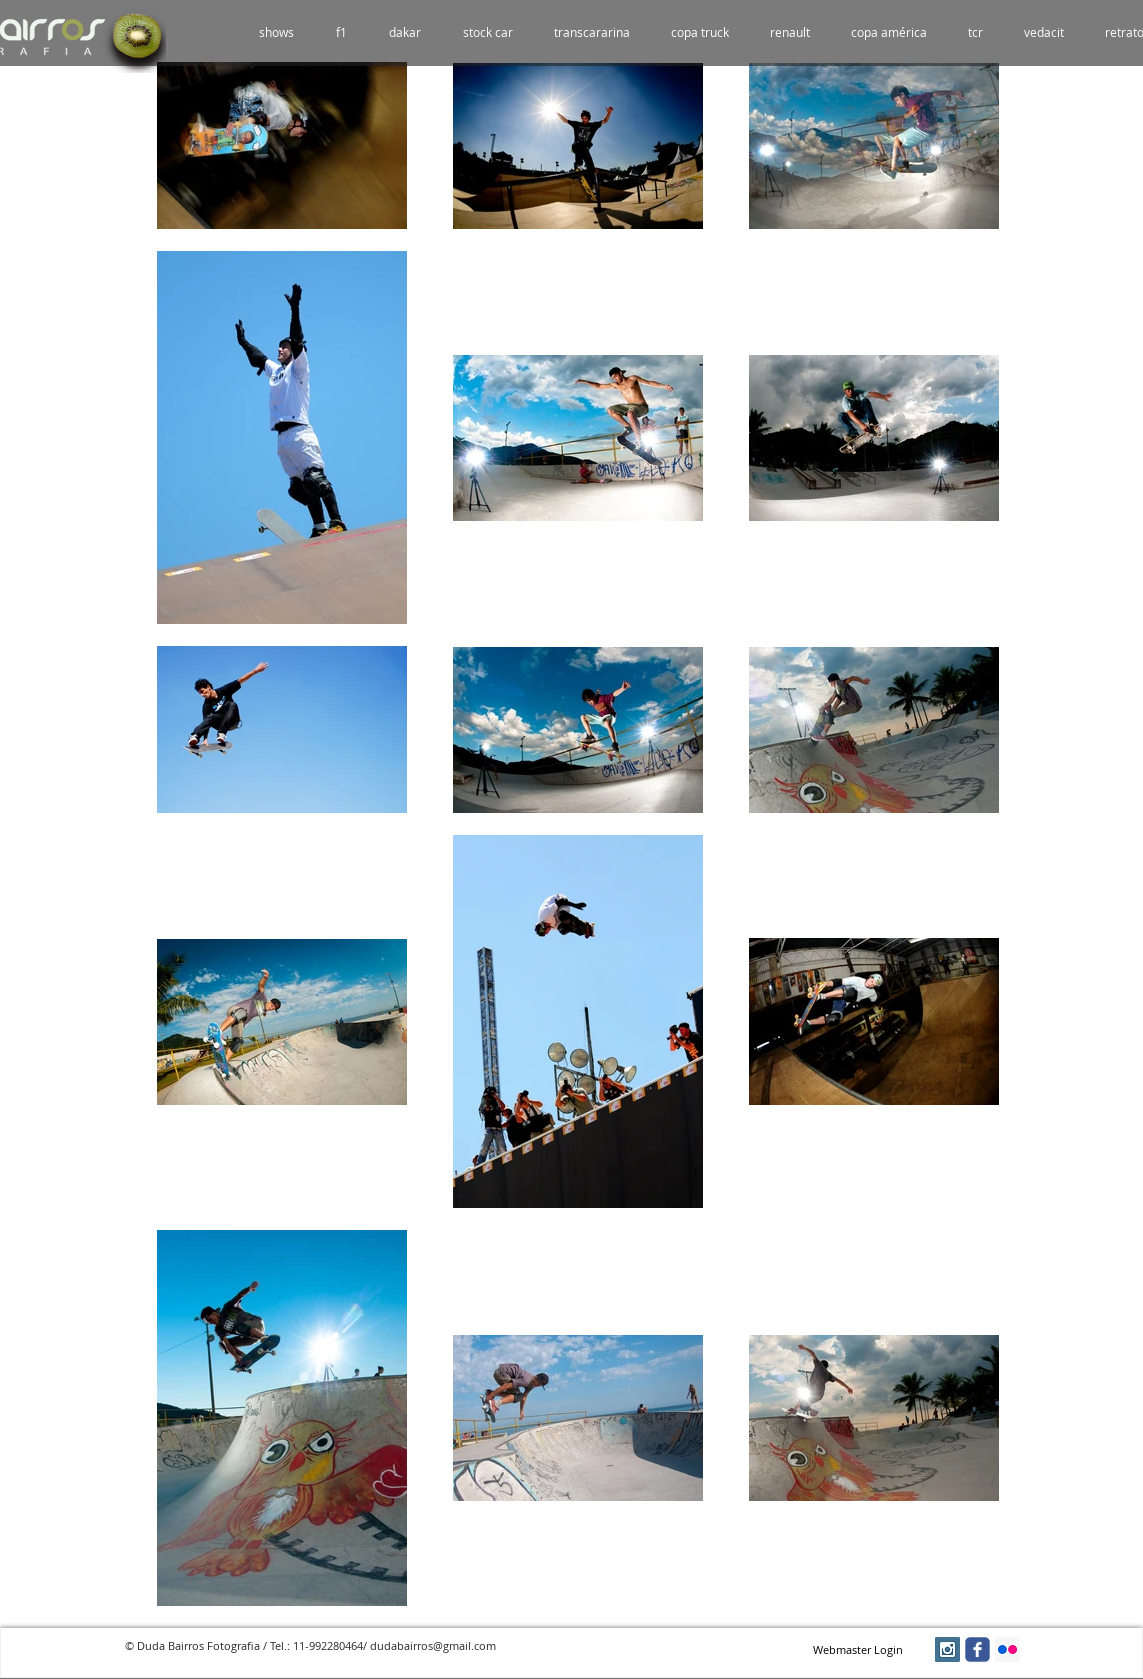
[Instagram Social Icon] (947, 1649)
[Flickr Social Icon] (1007, 1649)
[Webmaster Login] (858, 1650)
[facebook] (977, 1649)
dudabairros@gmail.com (433, 1645)
